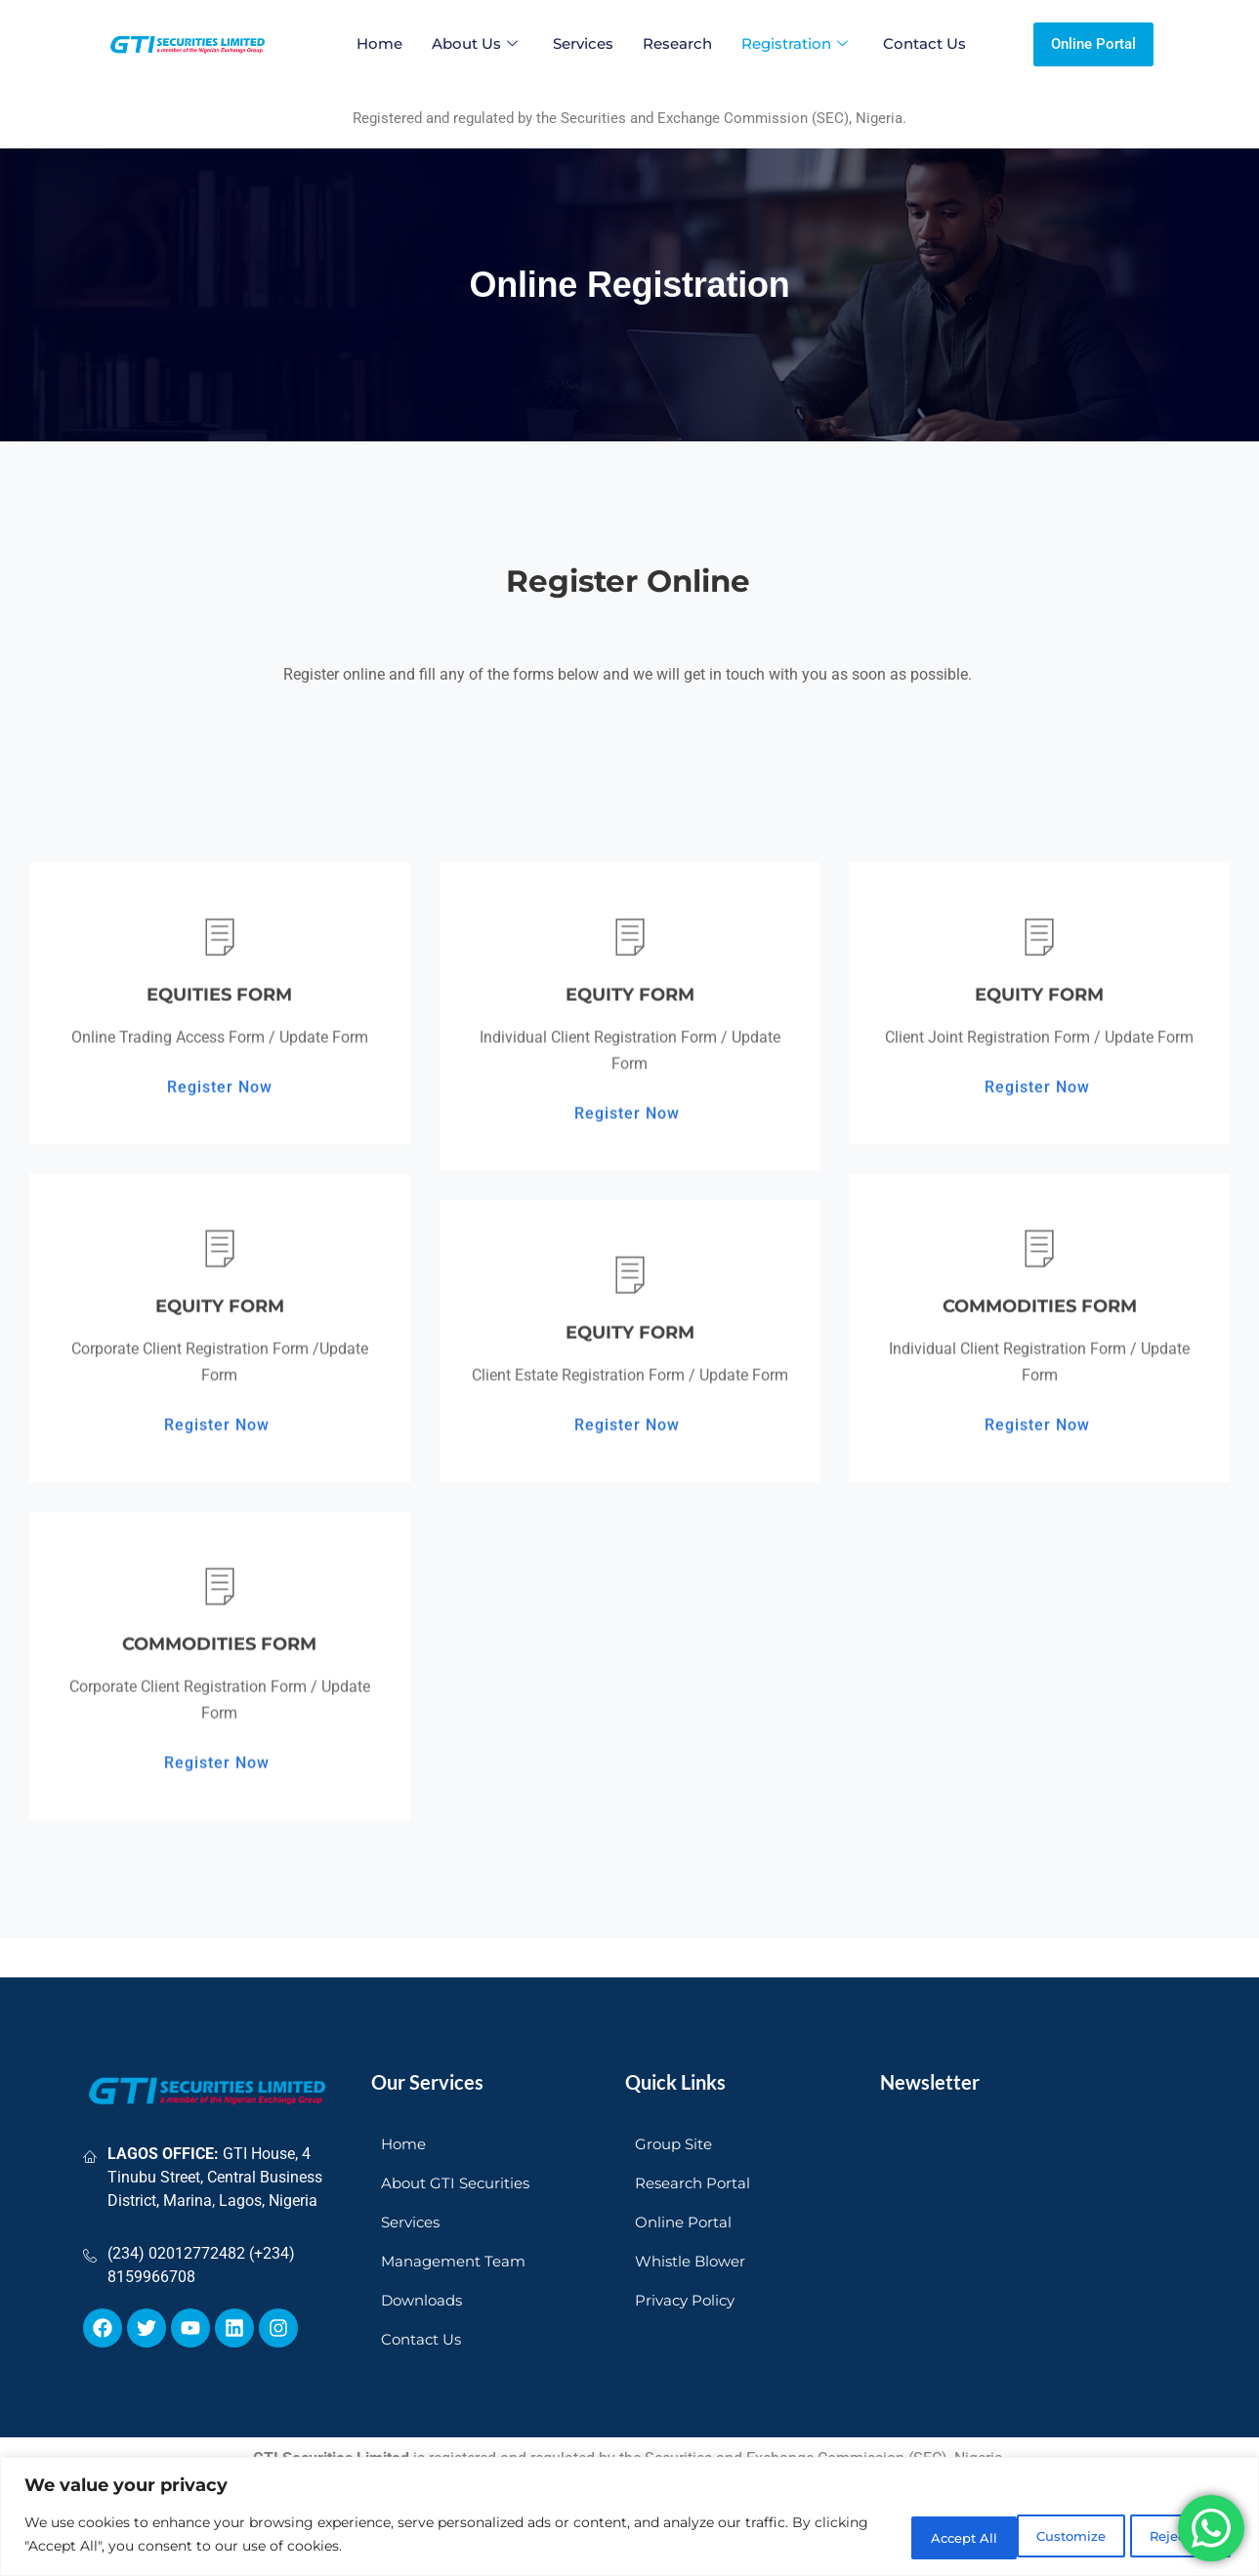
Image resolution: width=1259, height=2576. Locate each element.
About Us (475, 43)
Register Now (220, 1734)
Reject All (1037, 2536)
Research (677, 43)
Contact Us (924, 43)
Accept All (1170, 2536)
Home (379, 43)
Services (583, 43)
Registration (794, 43)
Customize (902, 2536)
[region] (629, 2518)
